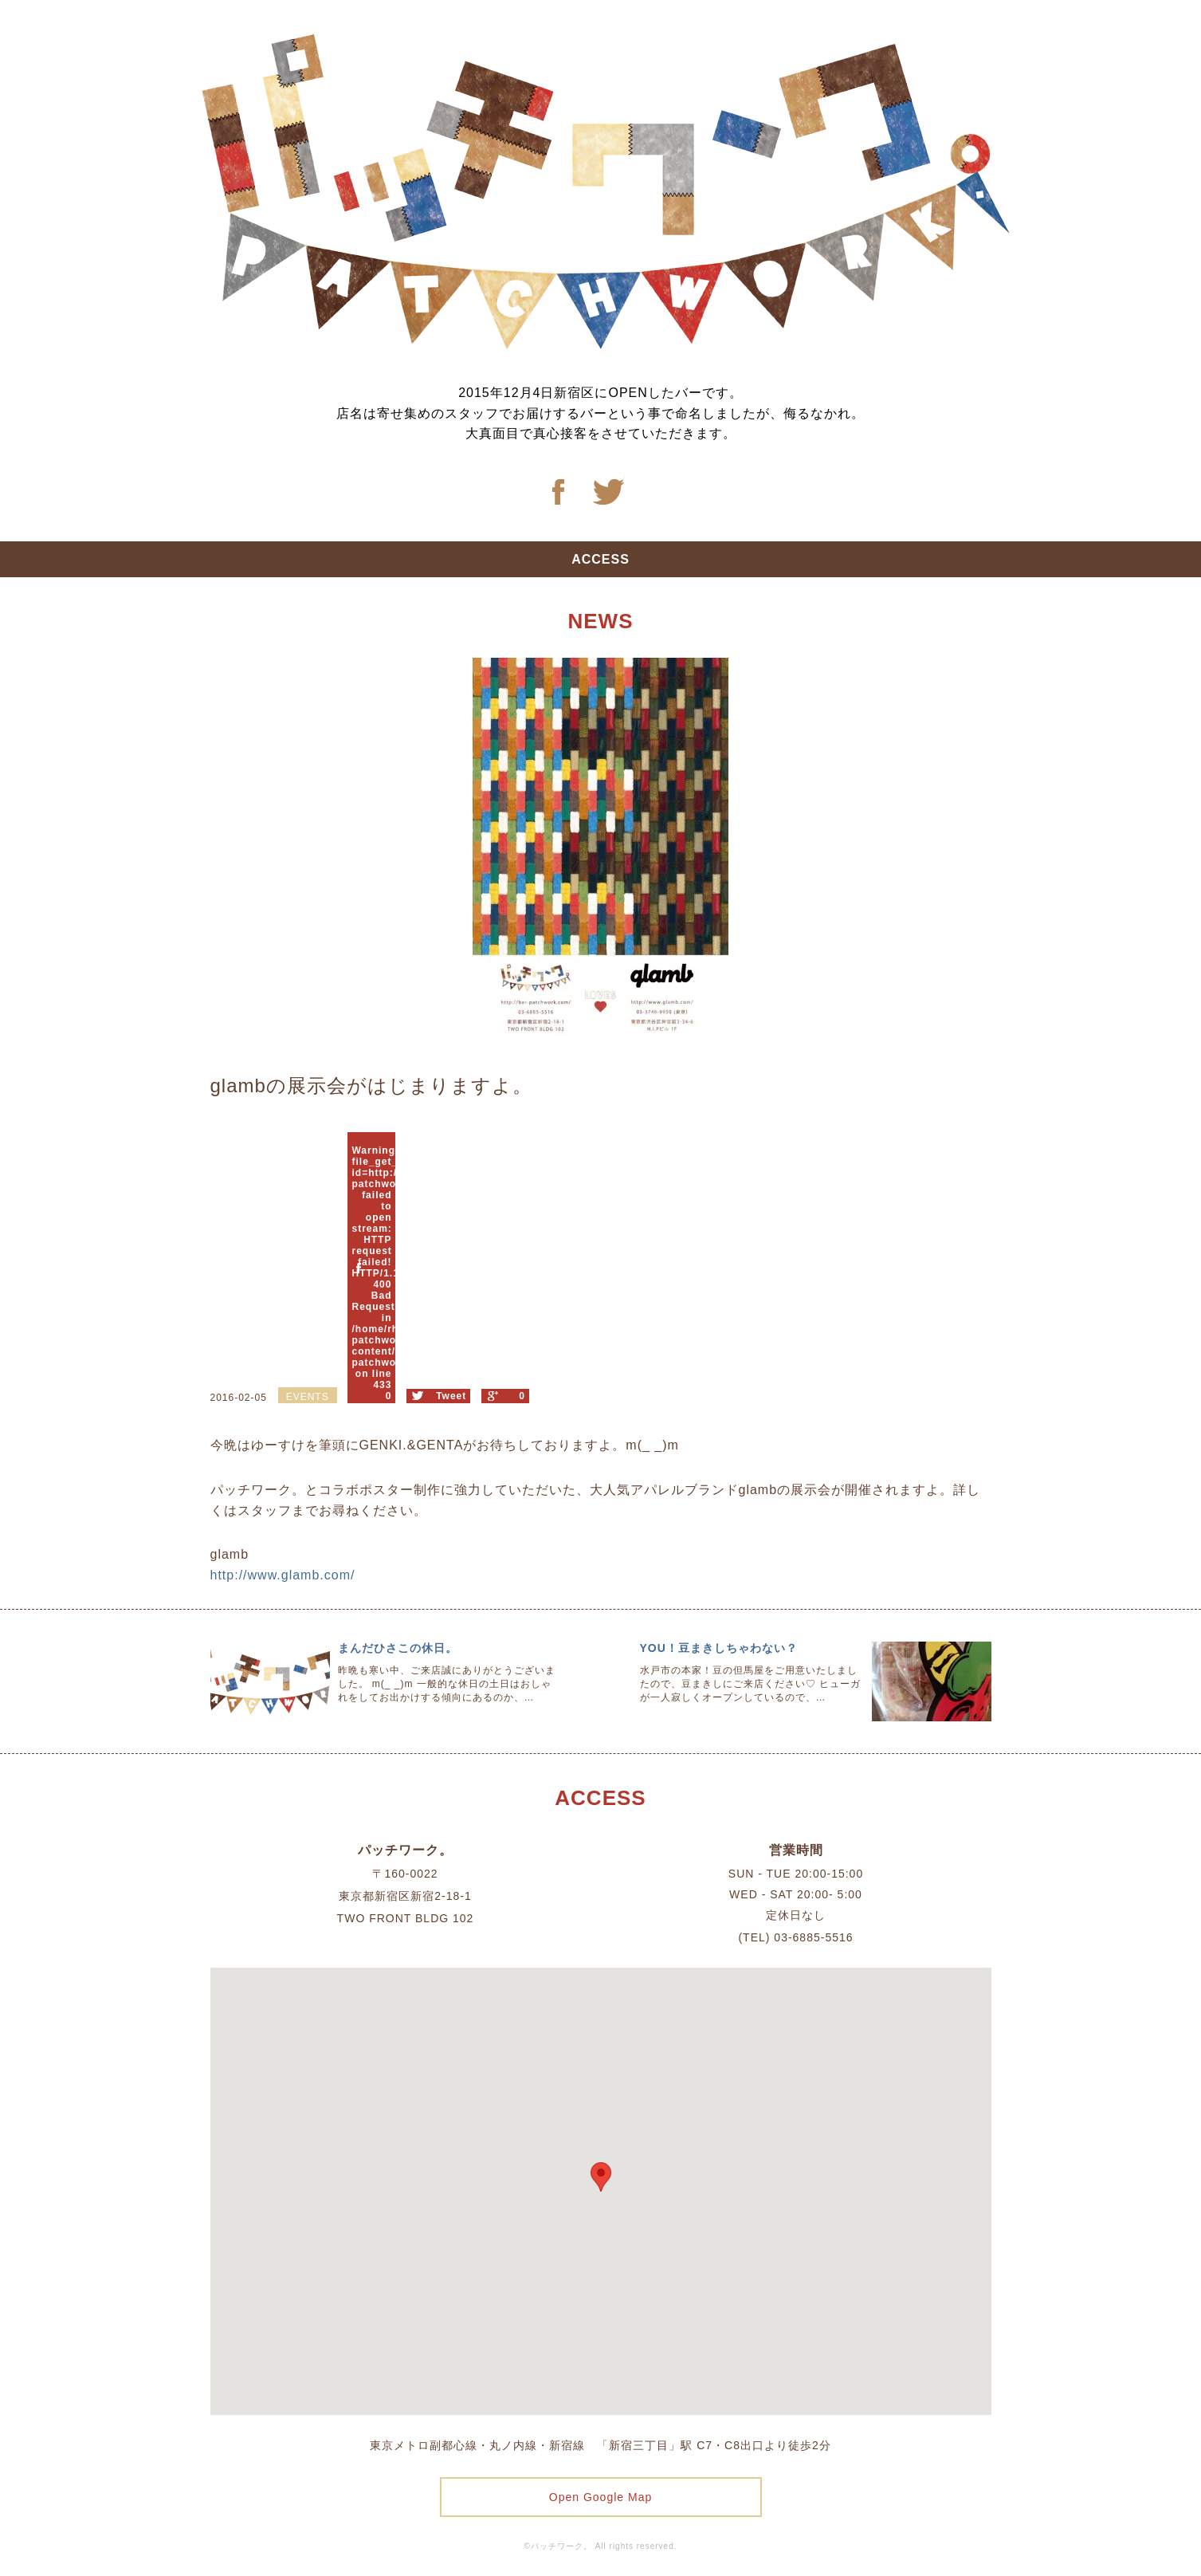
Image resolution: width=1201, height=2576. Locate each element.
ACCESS (600, 559)
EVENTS (307, 1396)
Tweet (451, 1396)
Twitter (609, 492)
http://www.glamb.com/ (282, 1575)
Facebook (558, 492)
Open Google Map (600, 2497)
